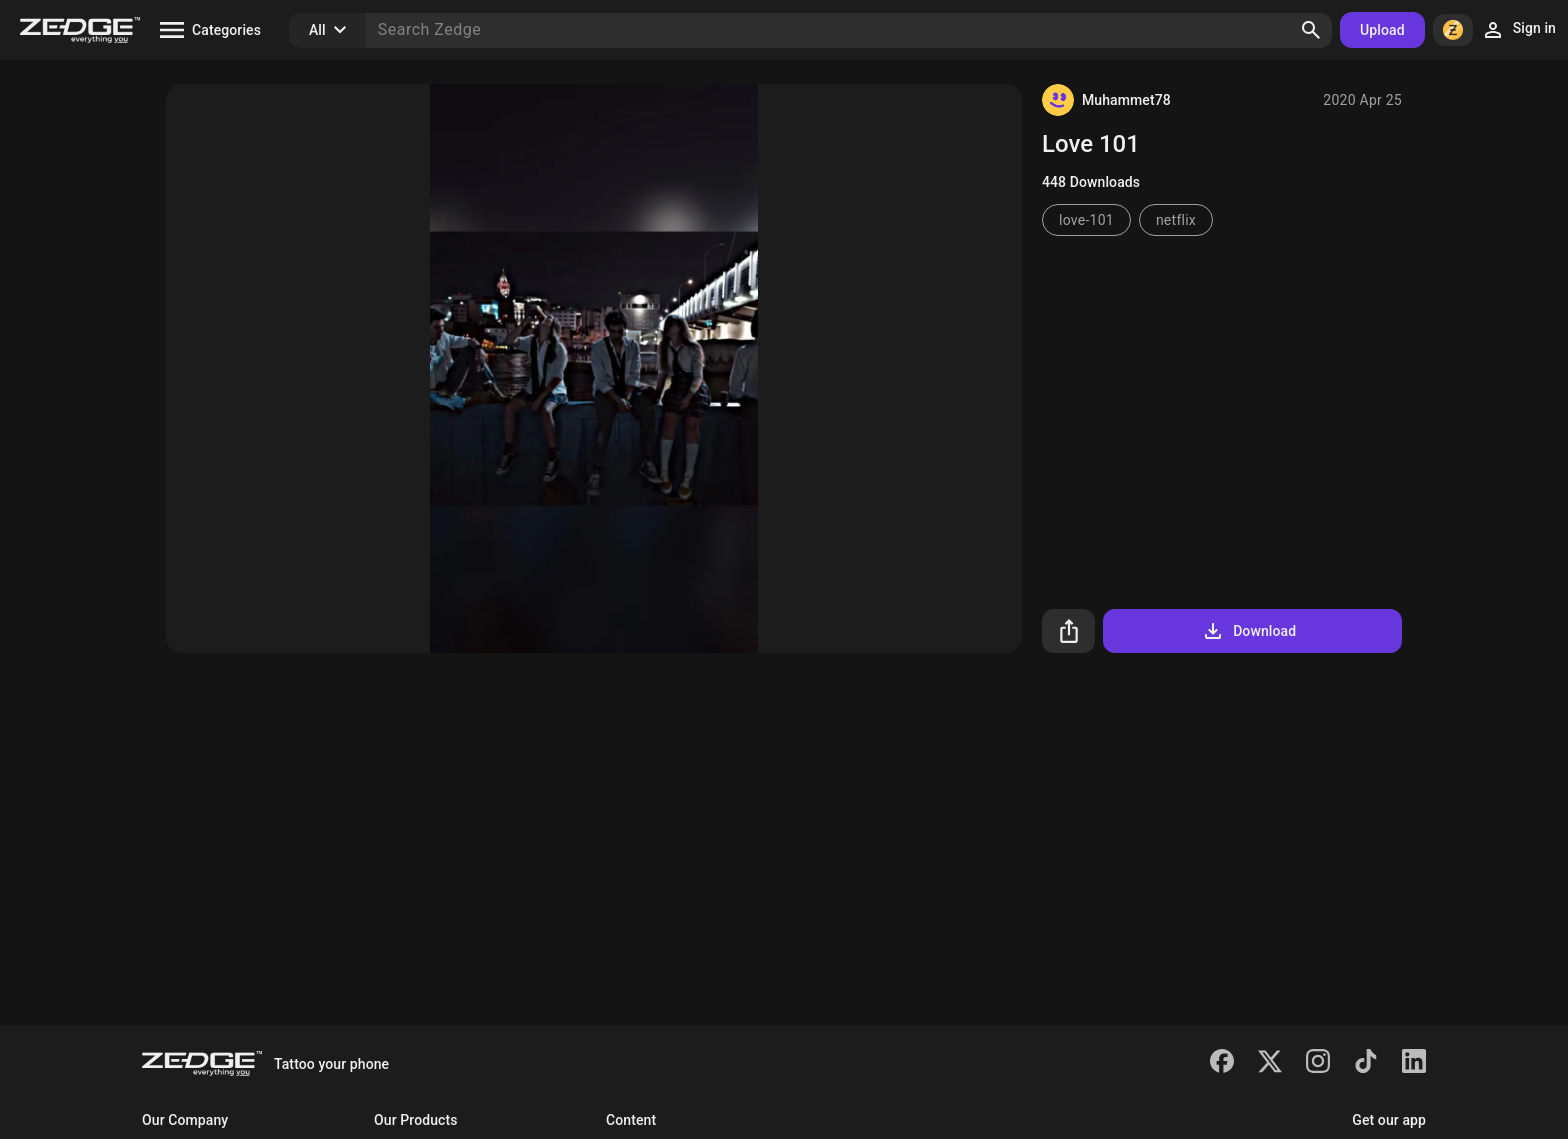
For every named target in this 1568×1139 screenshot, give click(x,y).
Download (1248, 631)
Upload (1382, 30)
